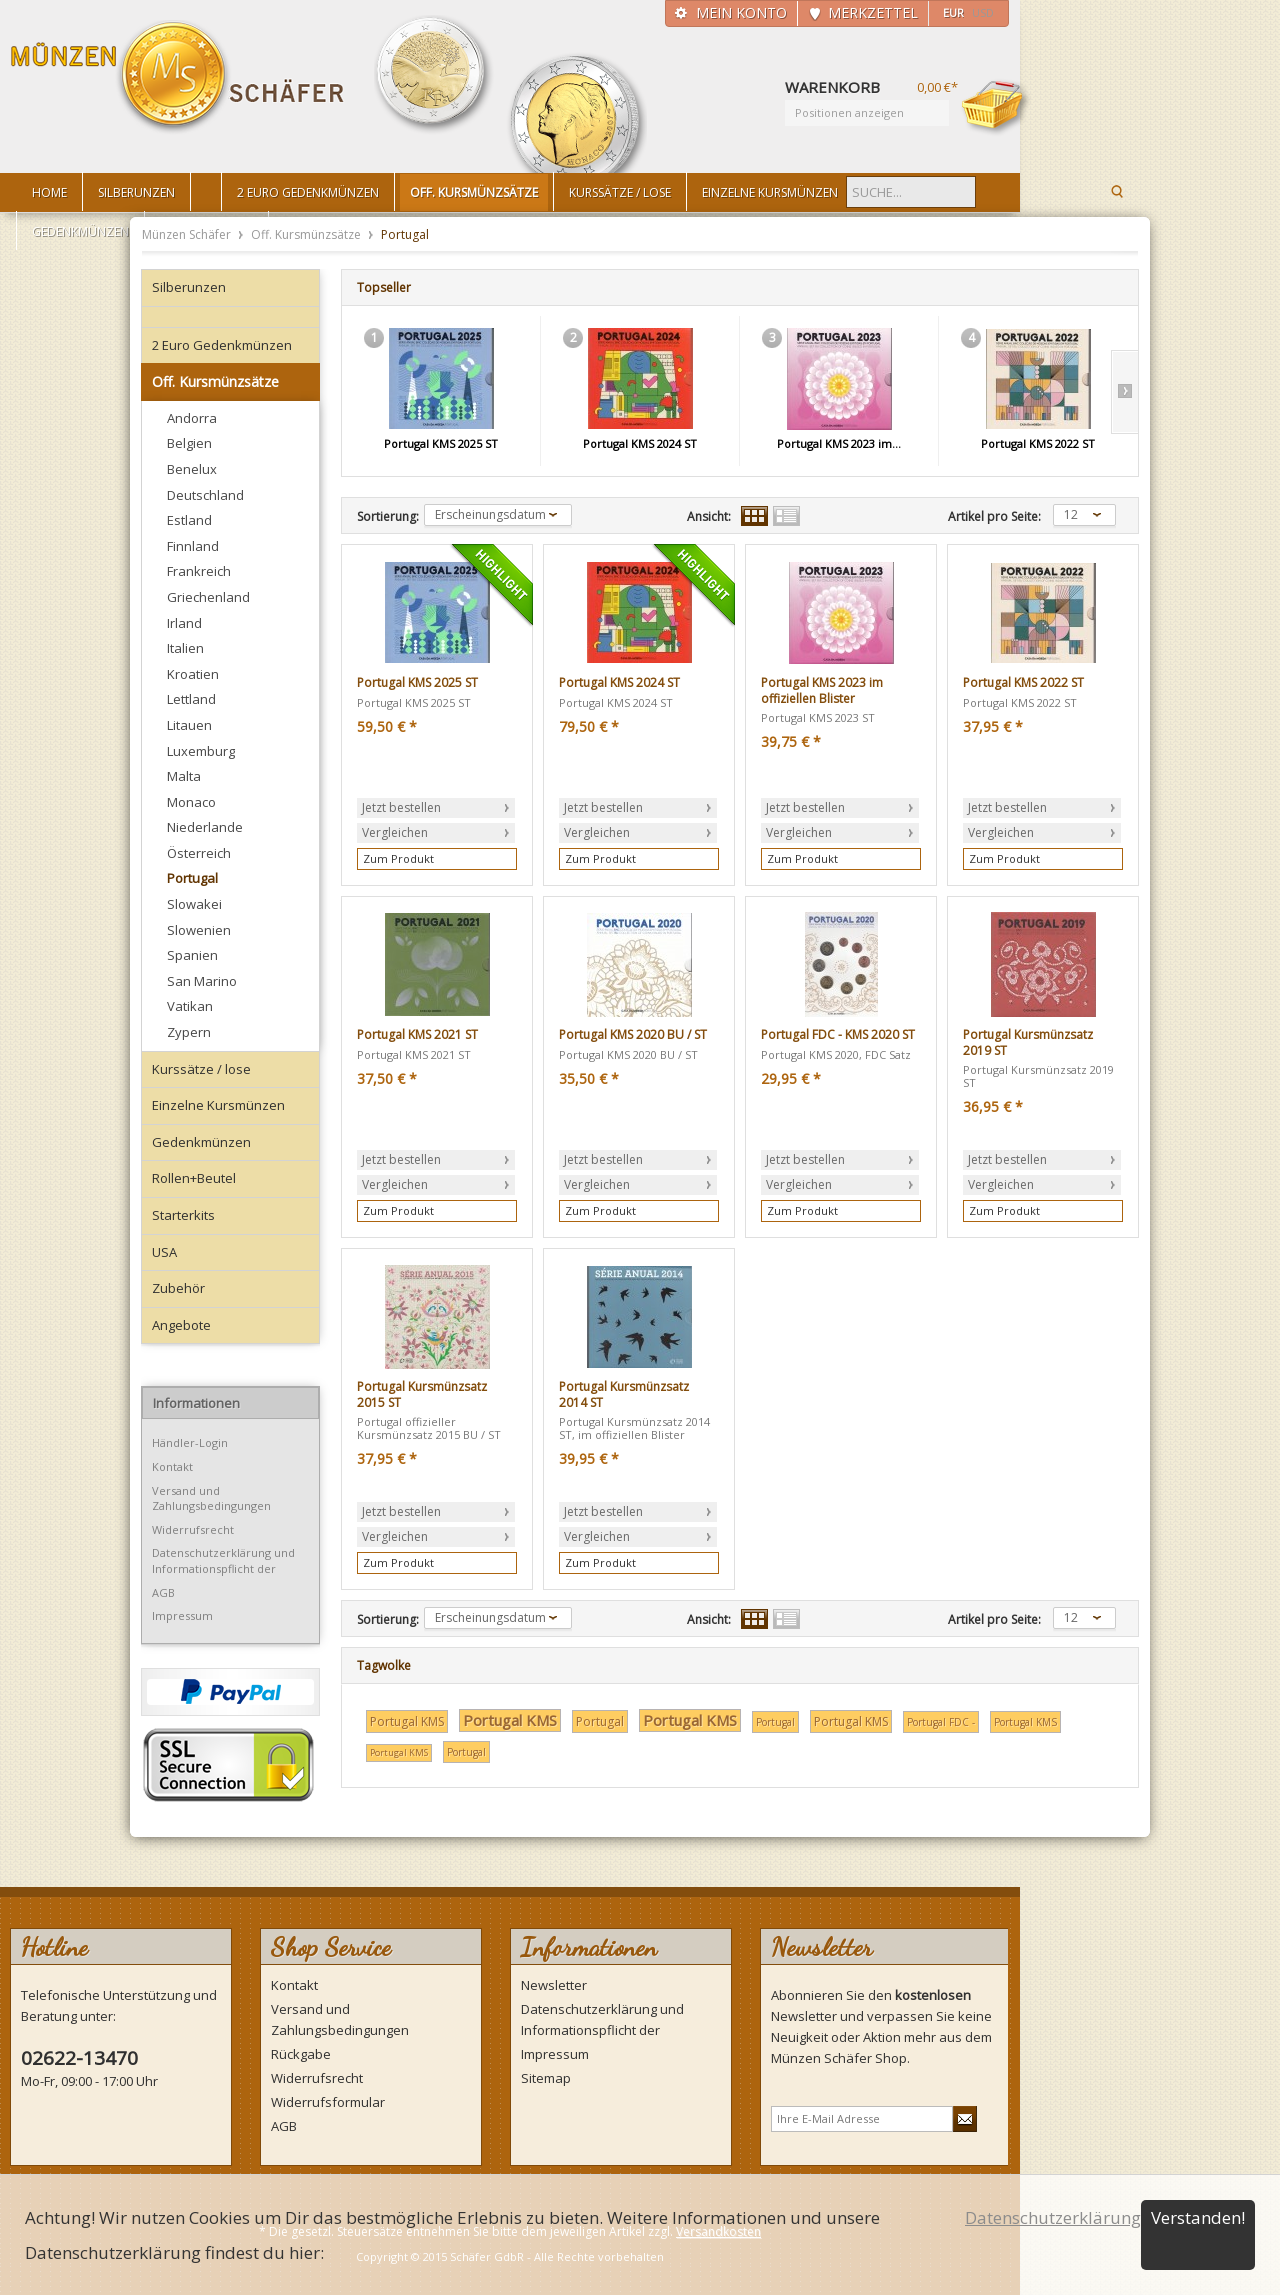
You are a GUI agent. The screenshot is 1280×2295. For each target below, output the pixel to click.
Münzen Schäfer (178, 77)
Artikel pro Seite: (994, 517)
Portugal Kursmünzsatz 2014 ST (624, 1394)
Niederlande (205, 827)
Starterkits (183, 1215)
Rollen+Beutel (194, 1178)
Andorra (192, 418)
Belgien (189, 443)
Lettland (191, 699)
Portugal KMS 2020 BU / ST (633, 1035)
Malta (184, 776)
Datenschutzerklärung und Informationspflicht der (223, 1560)
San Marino (202, 981)
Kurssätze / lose (201, 1069)
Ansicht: (709, 517)
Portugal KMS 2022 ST (1038, 443)
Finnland (193, 546)
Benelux (192, 469)
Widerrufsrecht (193, 1529)
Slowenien (199, 930)
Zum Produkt (398, 858)
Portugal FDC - (941, 1722)
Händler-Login (190, 1442)
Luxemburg (201, 751)
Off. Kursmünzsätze (307, 234)
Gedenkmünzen (201, 1142)
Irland (184, 623)
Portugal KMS (407, 1721)
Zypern (189, 1032)
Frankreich (199, 571)
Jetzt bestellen (401, 807)
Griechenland (208, 597)
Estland (189, 520)
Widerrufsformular (328, 2102)
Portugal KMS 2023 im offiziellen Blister (822, 690)
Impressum (182, 1615)
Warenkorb (996, 107)
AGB (163, 1592)
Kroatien (193, 674)
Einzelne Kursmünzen (218, 1105)
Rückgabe (301, 2054)
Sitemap (546, 2078)
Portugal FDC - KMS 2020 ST (838, 1035)
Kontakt (172, 1466)
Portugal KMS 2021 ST (417, 1035)
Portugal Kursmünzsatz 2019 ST (1028, 1042)
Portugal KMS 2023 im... (839, 443)
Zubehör (178, 1288)
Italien (185, 648)
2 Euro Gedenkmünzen (222, 345)
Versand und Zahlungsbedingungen (211, 1498)
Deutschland (205, 495)
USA (164, 1252)
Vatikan (190, 1006)
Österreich (199, 853)
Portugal (192, 878)
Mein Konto (741, 12)
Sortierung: (388, 517)
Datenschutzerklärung (1053, 2217)
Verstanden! (1198, 2217)
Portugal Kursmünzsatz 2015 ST (422, 1394)
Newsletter (554, 1985)
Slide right (1124, 392)
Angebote (181, 1325)
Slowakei (194, 904)
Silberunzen (189, 287)
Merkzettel (873, 12)
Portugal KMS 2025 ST (441, 443)
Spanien (192, 955)
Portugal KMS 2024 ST (640, 443)
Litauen (189, 725)
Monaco (191, 802)
